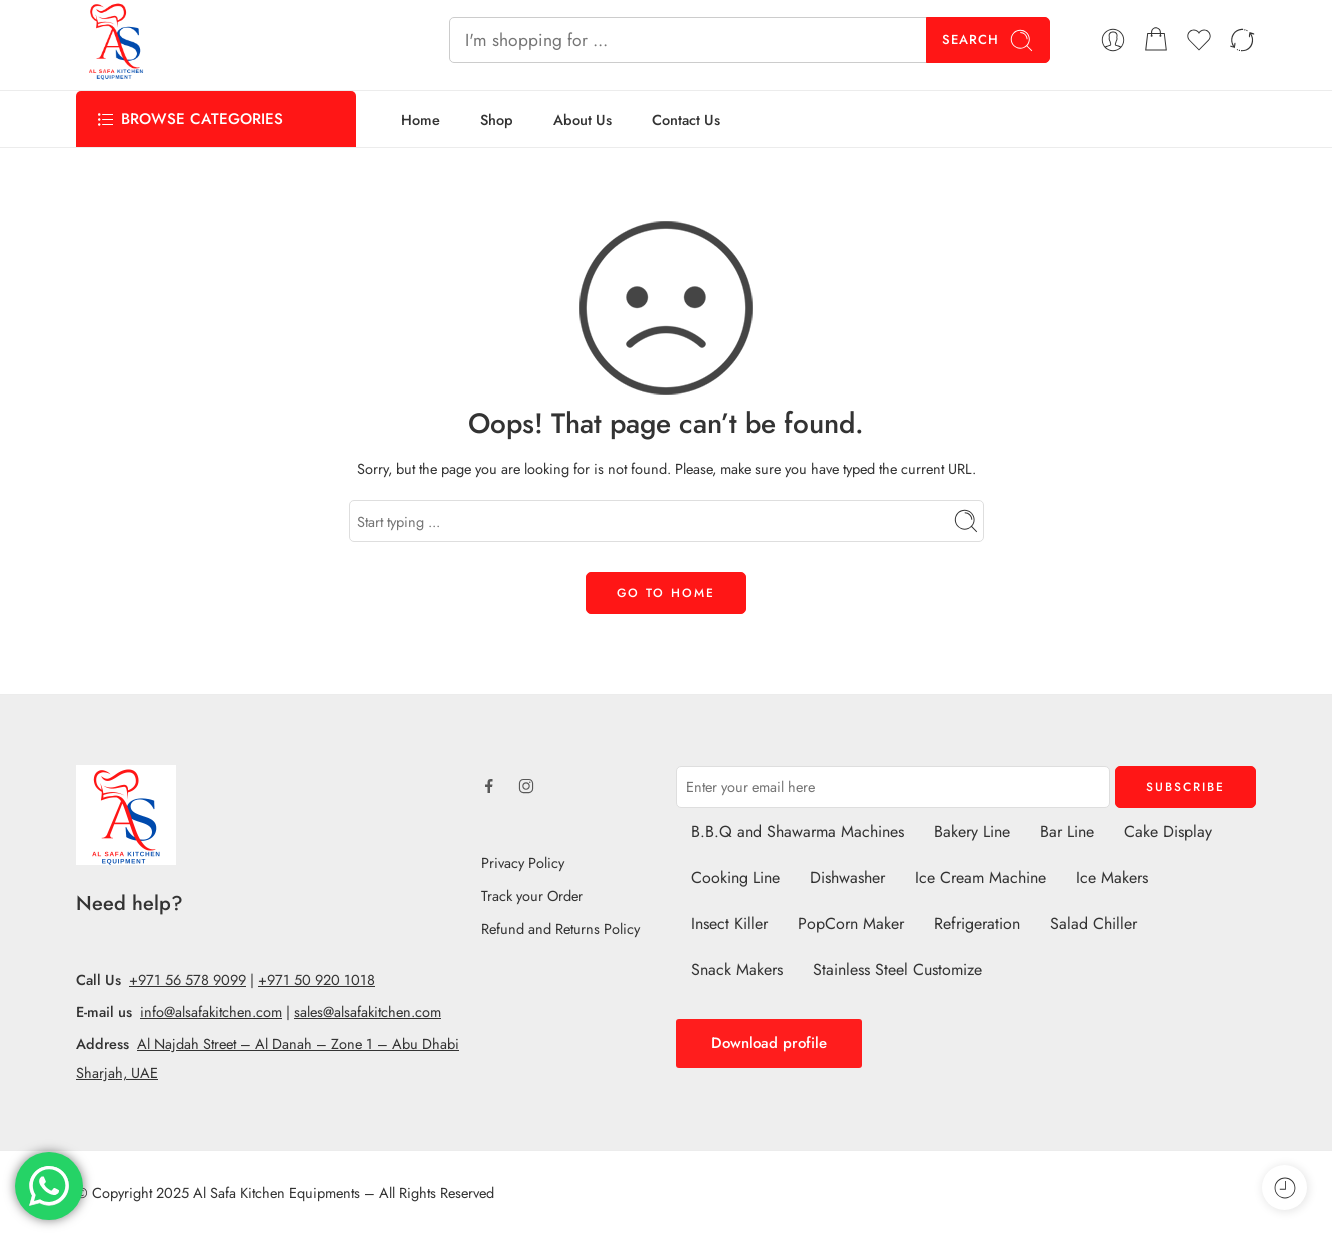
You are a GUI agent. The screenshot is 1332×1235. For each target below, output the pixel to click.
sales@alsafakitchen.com (367, 1011)
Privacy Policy (522, 862)
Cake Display (1168, 831)
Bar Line (1067, 831)
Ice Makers (1112, 877)
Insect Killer (729, 923)
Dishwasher (847, 877)
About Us (582, 119)
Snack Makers (737, 969)
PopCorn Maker (851, 923)
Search (988, 40)
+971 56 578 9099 (187, 979)
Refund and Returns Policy (560, 928)
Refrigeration (977, 923)
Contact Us (686, 119)
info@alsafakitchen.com (211, 1011)
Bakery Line (972, 831)
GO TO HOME (666, 593)
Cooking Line (735, 877)
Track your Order (532, 895)
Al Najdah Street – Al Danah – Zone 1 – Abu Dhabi (298, 1043)
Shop (496, 119)
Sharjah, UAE (117, 1072)
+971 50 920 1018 (316, 979)
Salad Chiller (1093, 923)
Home (420, 119)
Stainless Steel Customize (897, 969)
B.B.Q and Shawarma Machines (797, 831)
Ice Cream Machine (980, 877)
